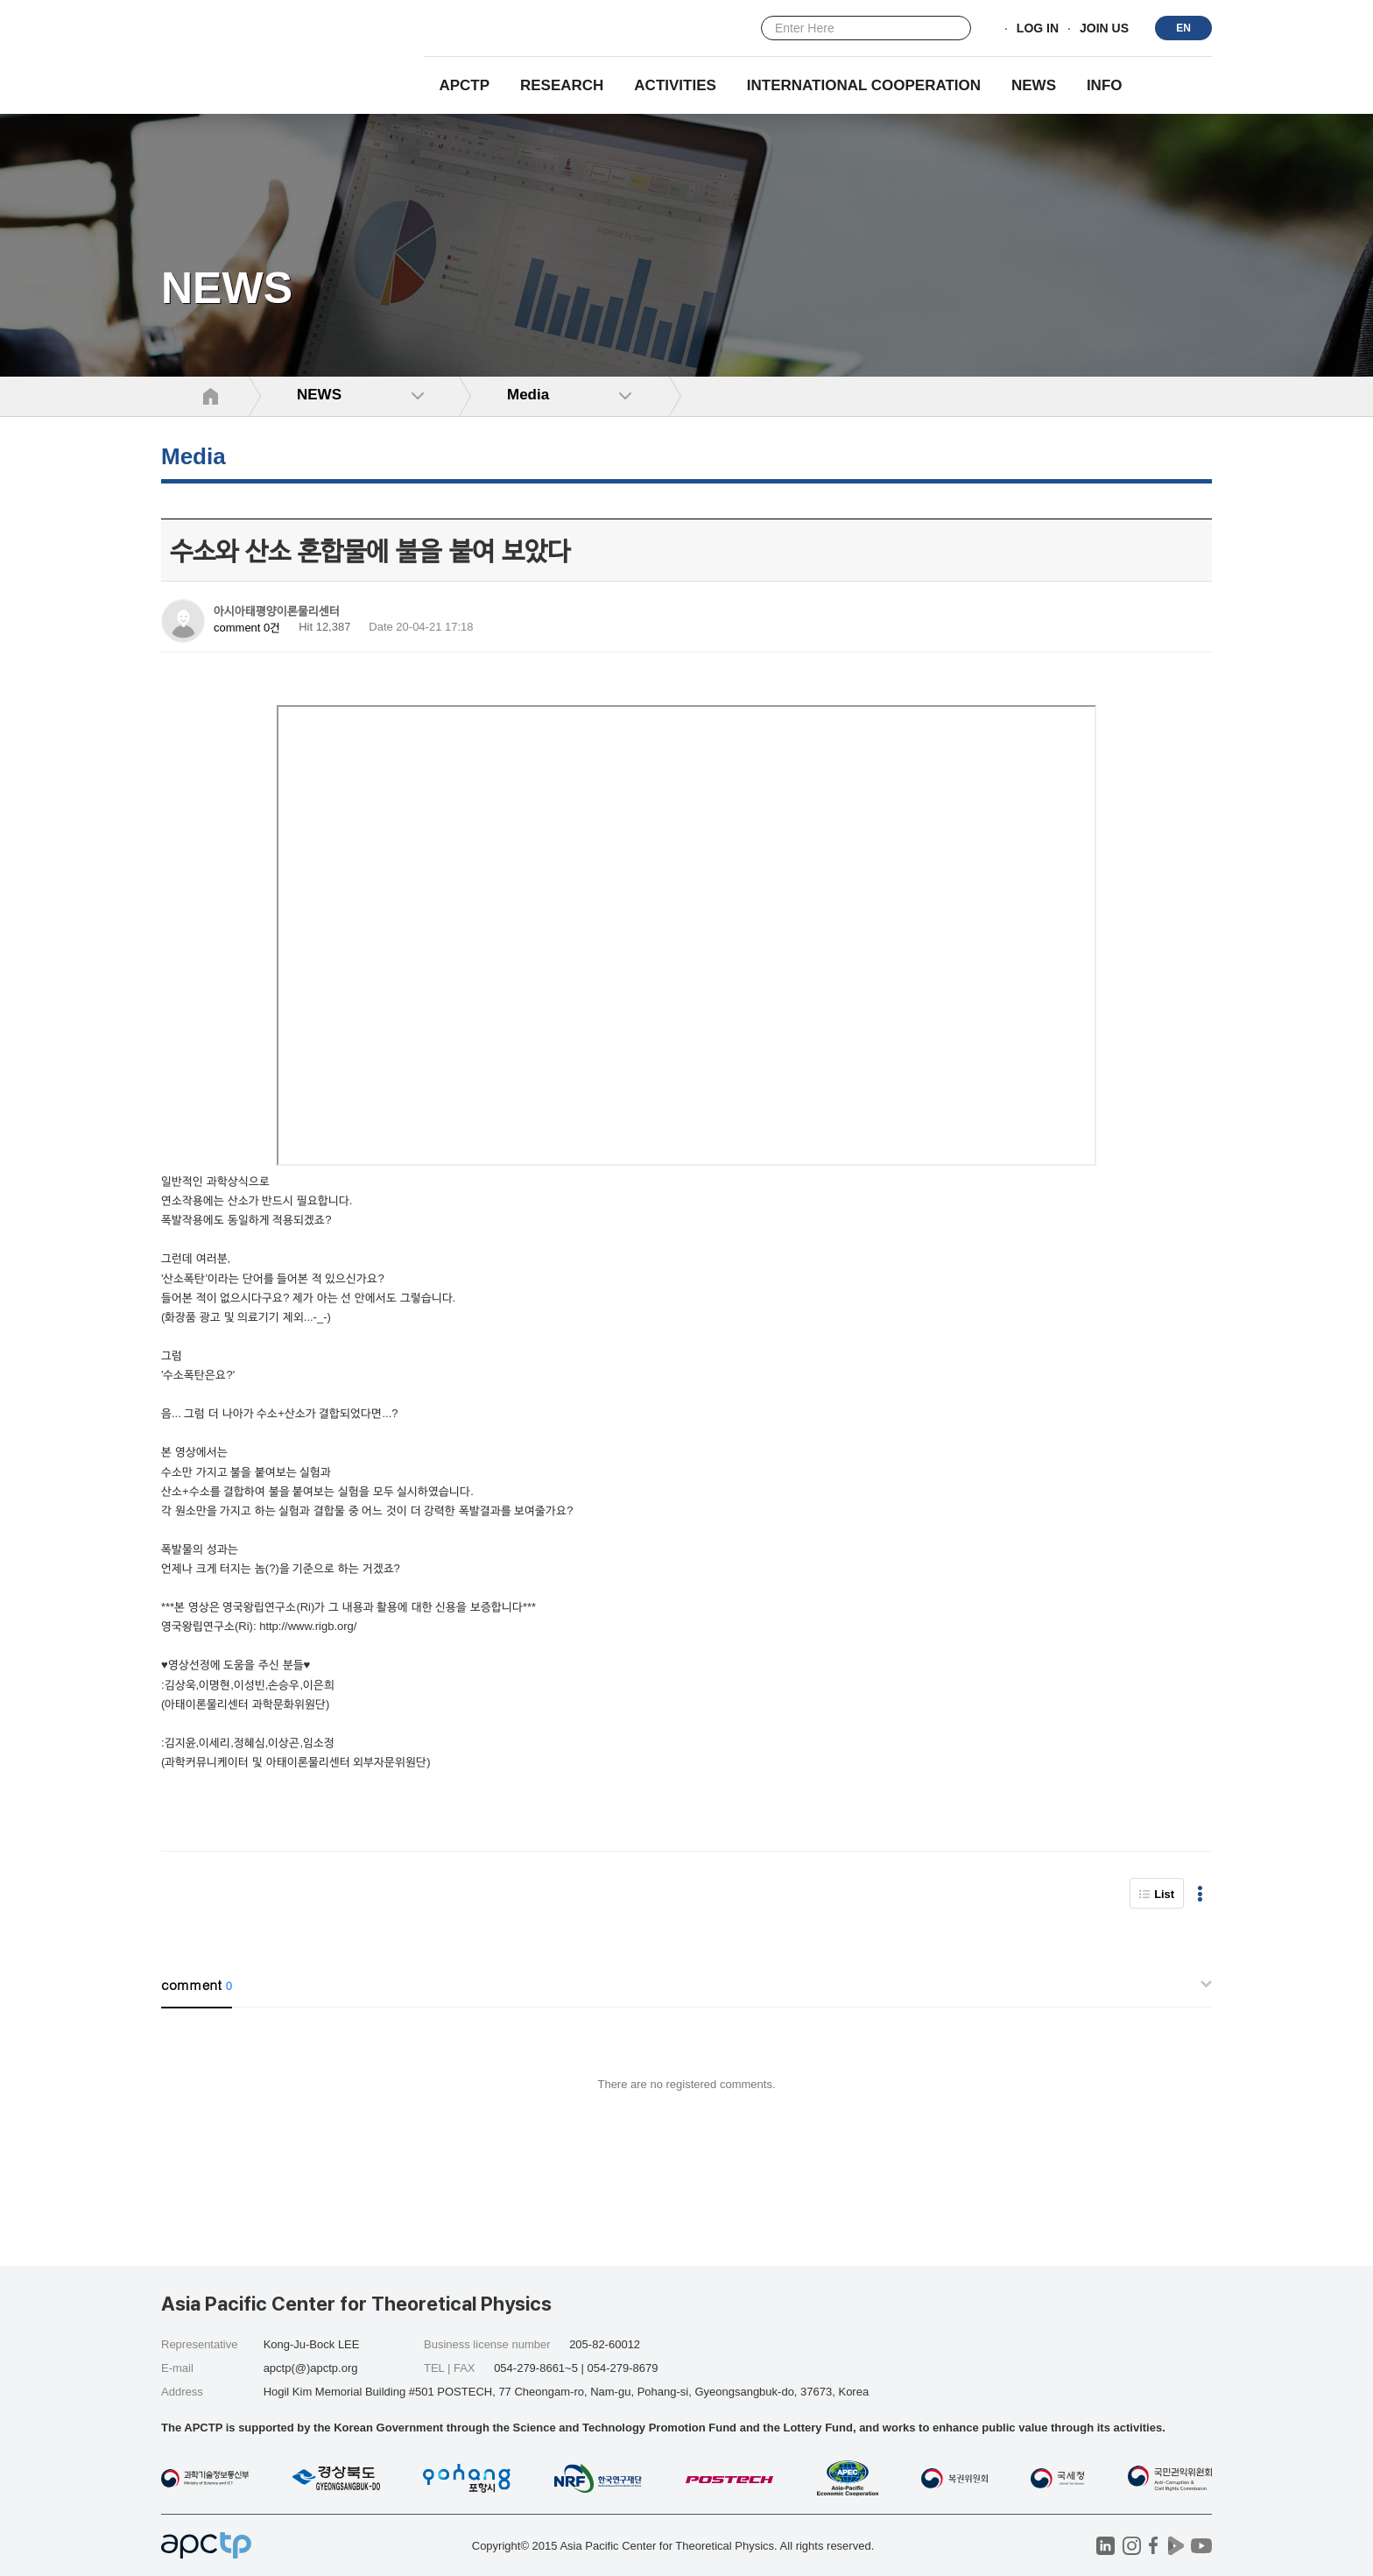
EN (1183, 28)
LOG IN (1038, 29)
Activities (675, 85)
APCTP (464, 85)
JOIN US (1104, 29)
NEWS (1033, 85)
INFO (1105, 85)
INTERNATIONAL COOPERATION (864, 85)
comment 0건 (247, 627)
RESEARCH (561, 85)
